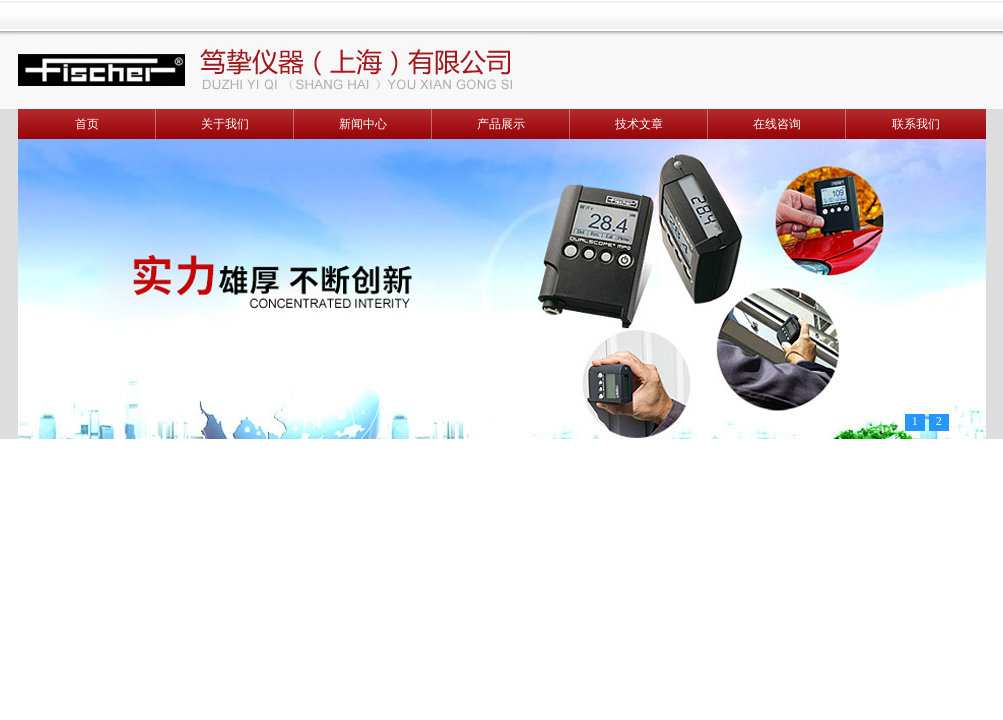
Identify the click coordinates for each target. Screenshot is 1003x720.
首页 (87, 124)
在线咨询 (777, 124)
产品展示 (501, 124)
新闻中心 (363, 124)
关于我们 (225, 124)
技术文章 (639, 124)
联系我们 (916, 124)
